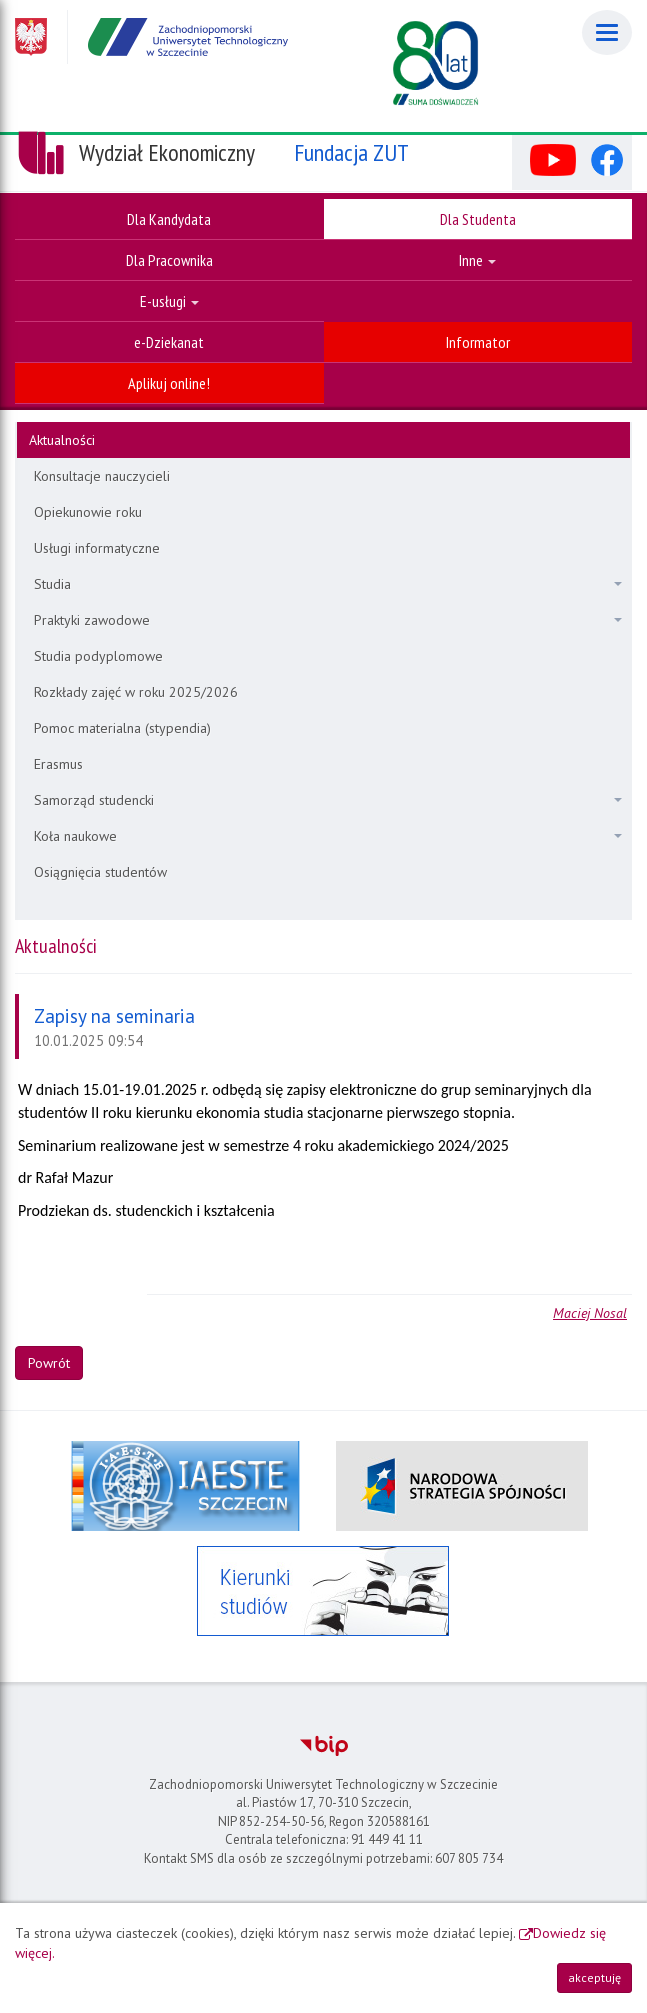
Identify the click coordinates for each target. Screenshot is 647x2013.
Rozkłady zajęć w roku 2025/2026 (136, 692)
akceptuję (594, 1977)
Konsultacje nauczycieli (102, 476)
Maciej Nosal (590, 1313)
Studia (328, 584)
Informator (478, 342)
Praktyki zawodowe (328, 620)
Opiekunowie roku (88, 512)
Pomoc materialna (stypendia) (122, 728)
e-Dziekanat (169, 342)
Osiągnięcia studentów (100, 872)
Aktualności (62, 440)
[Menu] (607, 32)
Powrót (49, 1363)
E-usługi (169, 301)
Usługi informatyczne (97, 548)
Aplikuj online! (169, 383)
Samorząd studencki (328, 800)
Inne (477, 260)
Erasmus (58, 764)
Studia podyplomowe (98, 656)
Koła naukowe (328, 836)
